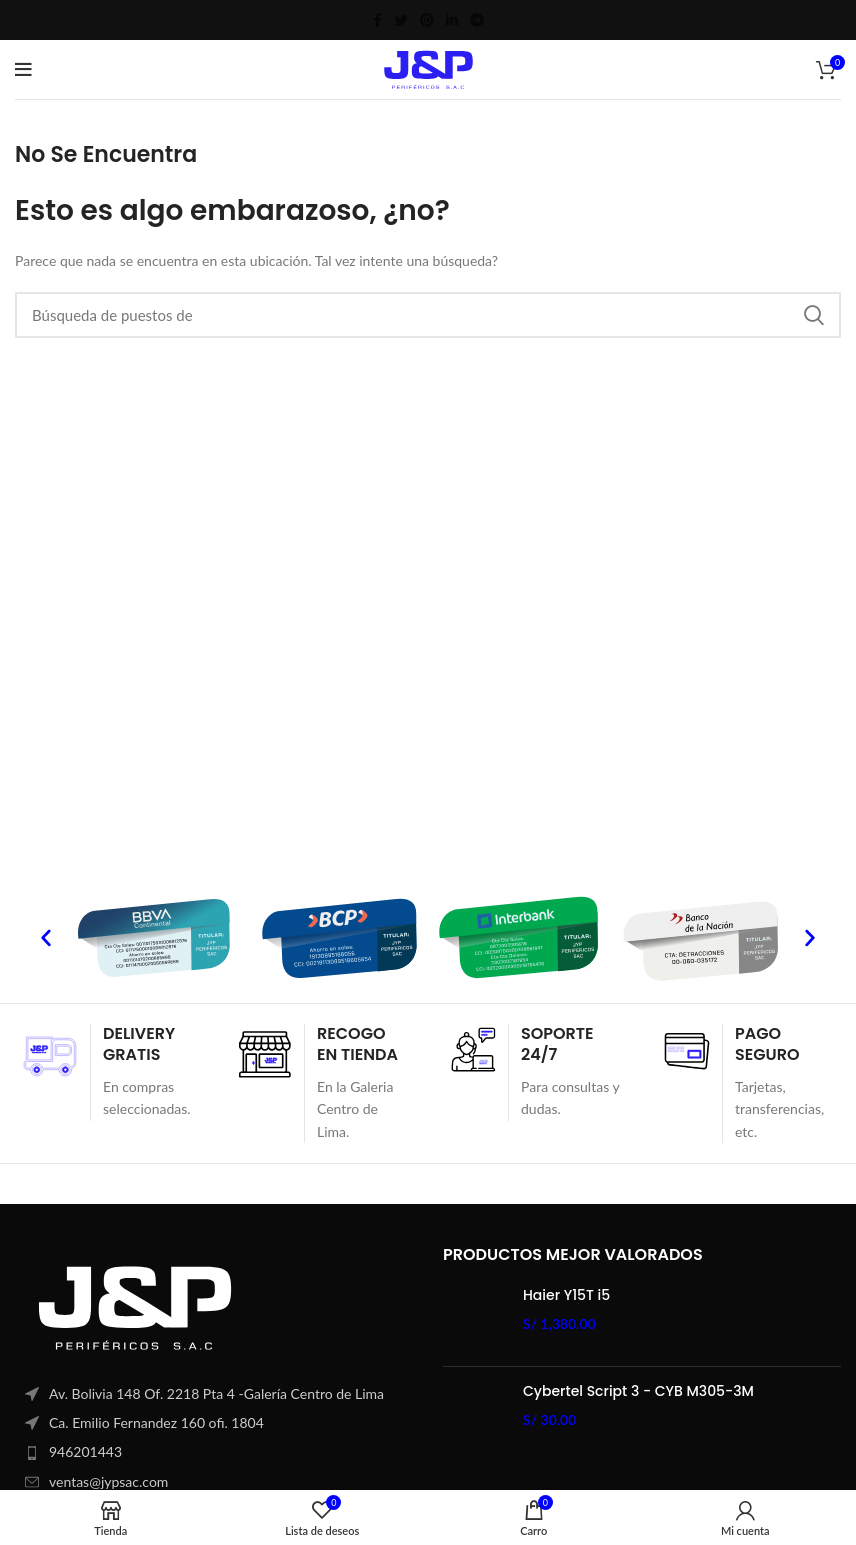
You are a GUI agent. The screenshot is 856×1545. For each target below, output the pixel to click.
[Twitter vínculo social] (401, 20)
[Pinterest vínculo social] (427, 20)
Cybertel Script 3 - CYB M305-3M (638, 1391)
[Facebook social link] (377, 20)
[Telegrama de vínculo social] (477, 20)
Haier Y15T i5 (566, 1295)
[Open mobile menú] (23, 70)
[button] (46, 938)
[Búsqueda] (428, 315)
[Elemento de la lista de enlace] (214, 1452)
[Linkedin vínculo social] (452, 20)
